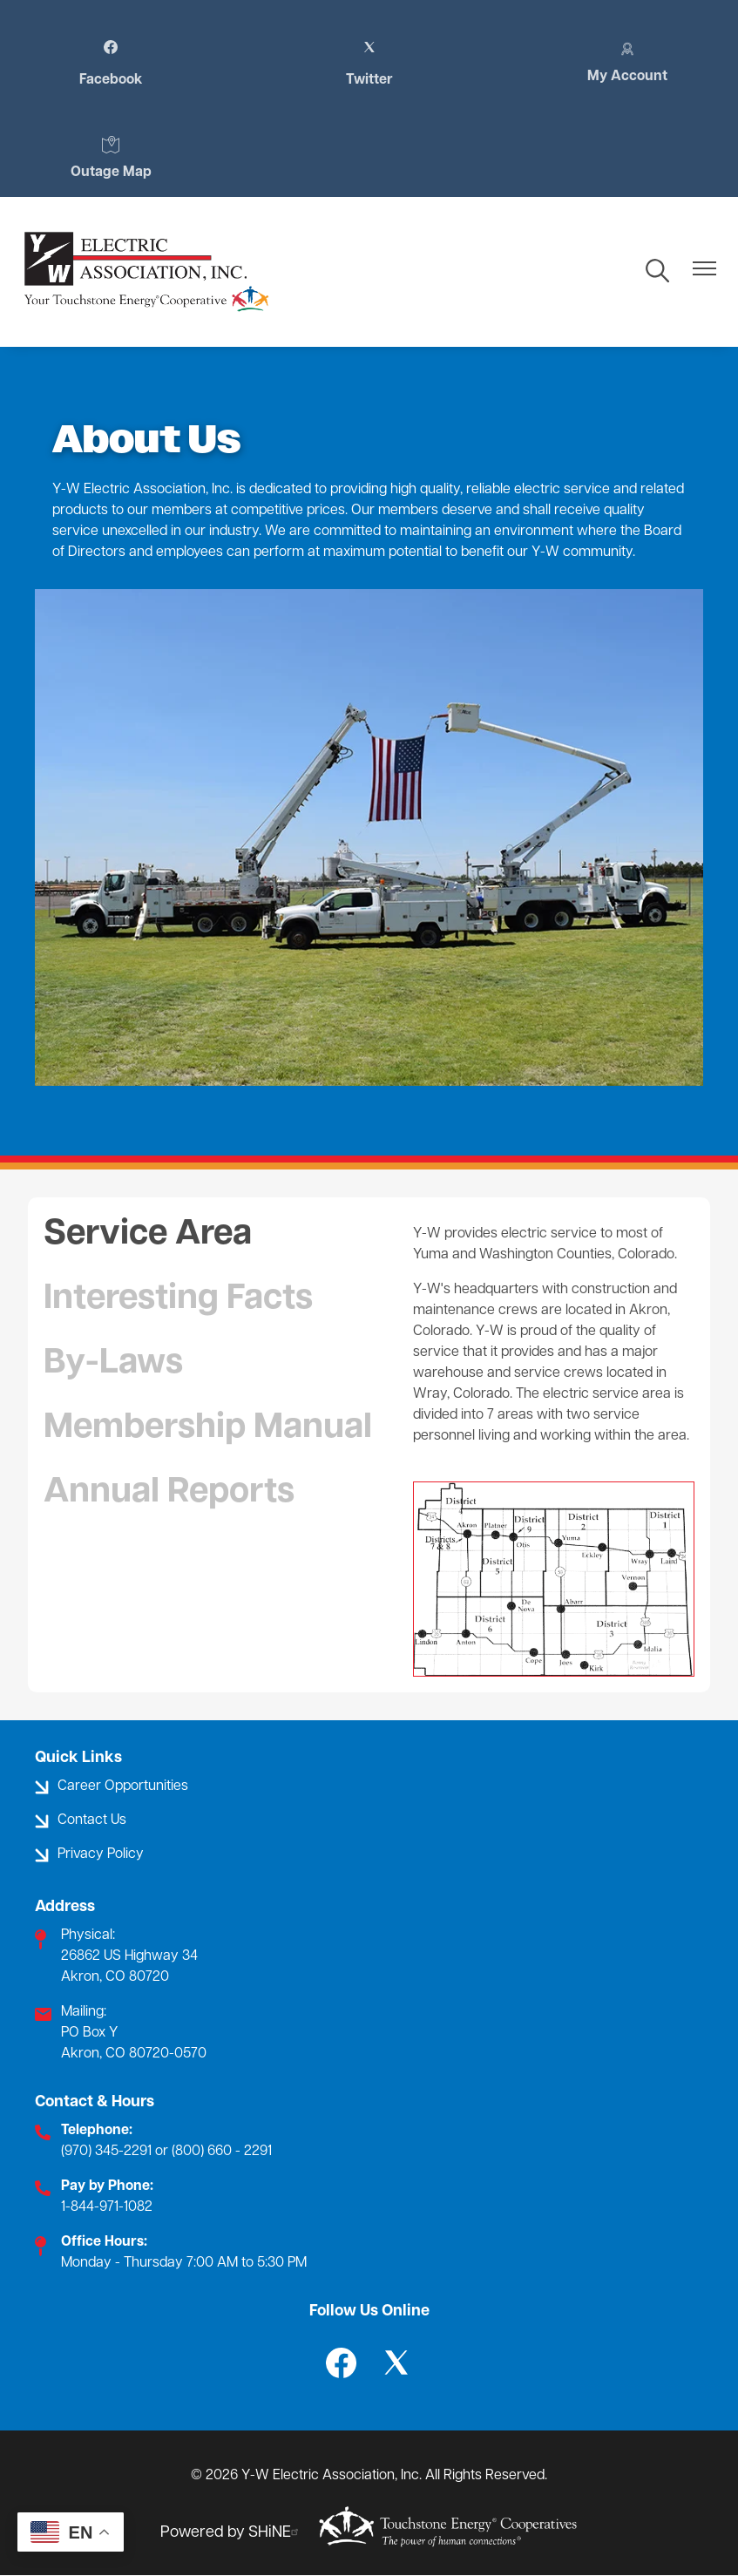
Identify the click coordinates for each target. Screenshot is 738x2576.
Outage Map (111, 158)
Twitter (369, 63)
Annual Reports (169, 1492)
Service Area (148, 1234)
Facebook (110, 63)
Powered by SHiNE (231, 2533)
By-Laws (113, 1363)
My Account (627, 62)
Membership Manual (208, 1428)
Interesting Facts (178, 1299)
